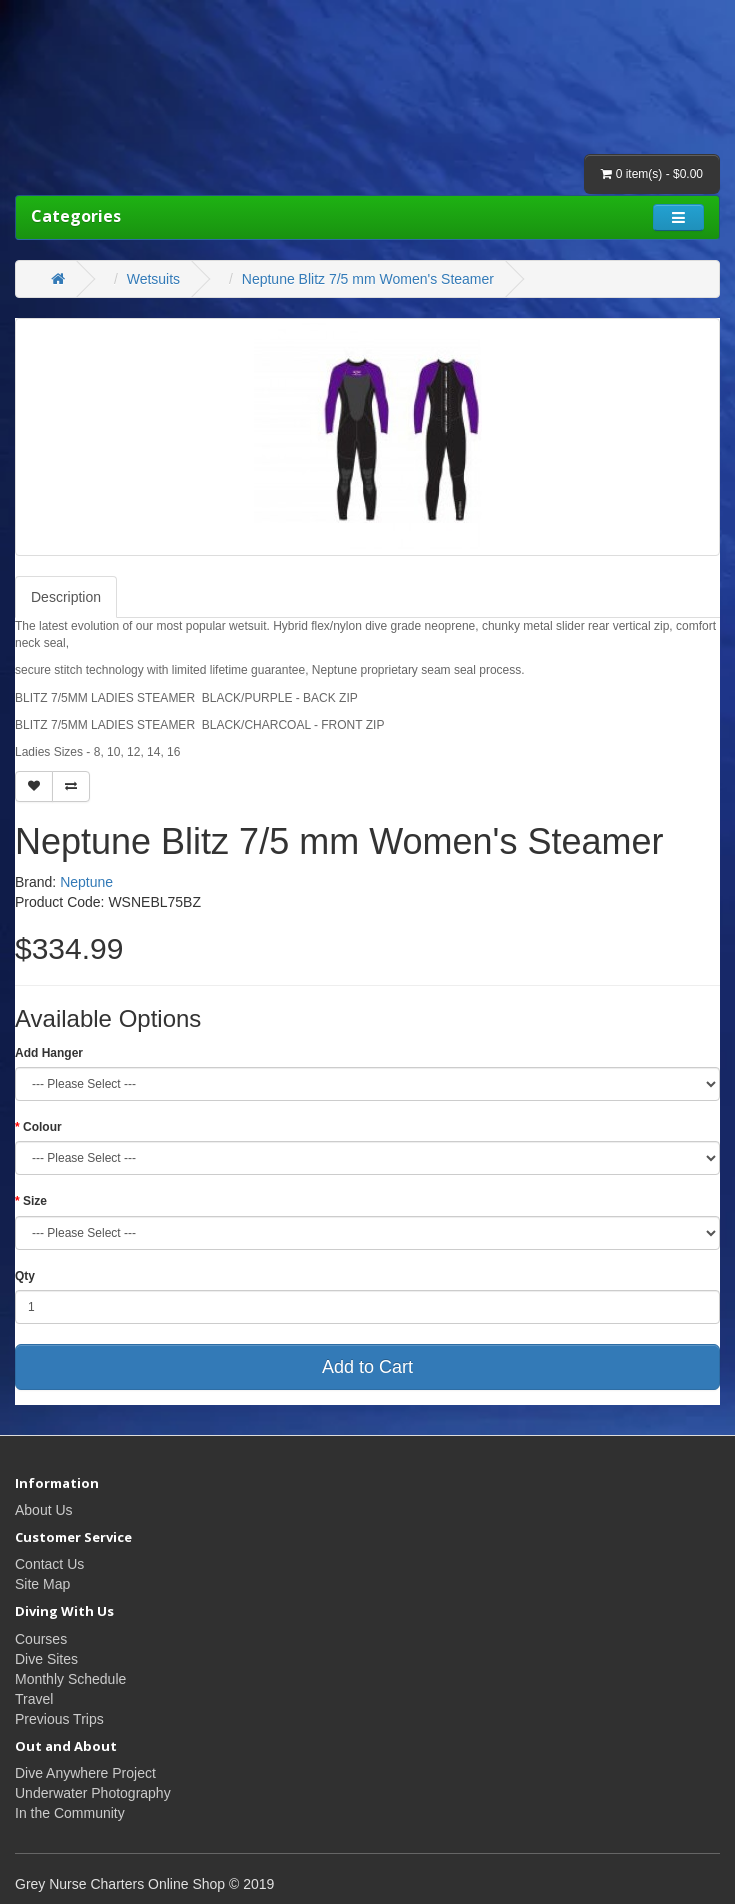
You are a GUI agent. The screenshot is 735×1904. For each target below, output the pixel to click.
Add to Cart (367, 1367)
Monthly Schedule (70, 1679)
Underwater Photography (93, 1793)
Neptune (86, 882)
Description (66, 597)
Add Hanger (49, 1053)
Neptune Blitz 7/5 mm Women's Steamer (368, 279)
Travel (34, 1699)
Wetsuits (153, 279)
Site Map (42, 1584)
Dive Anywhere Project (85, 1773)
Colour (42, 1127)
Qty (25, 1276)
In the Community (70, 1813)
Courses (41, 1639)
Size (35, 1201)
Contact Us (49, 1564)
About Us (44, 1510)
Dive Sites (46, 1659)
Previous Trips (59, 1719)
